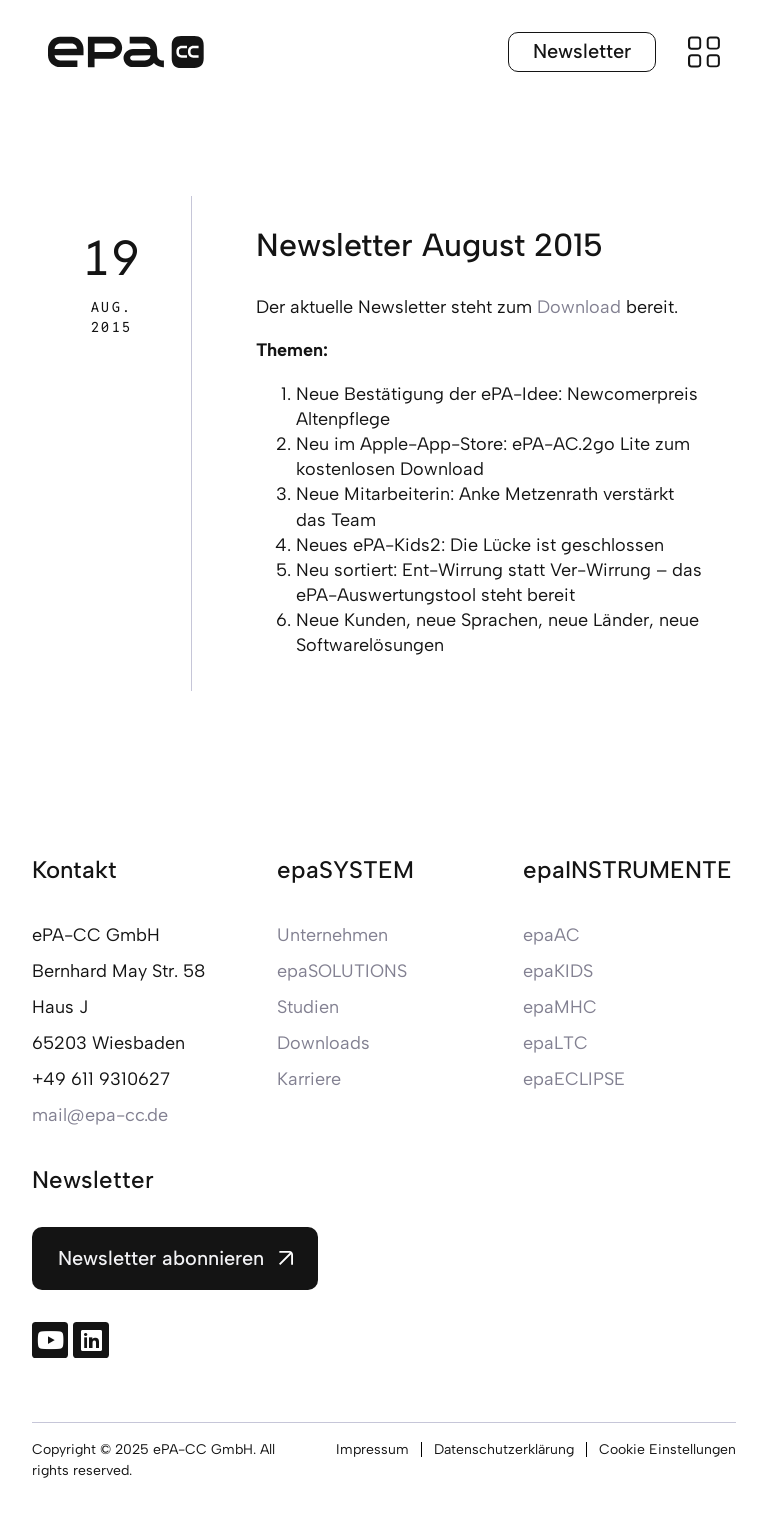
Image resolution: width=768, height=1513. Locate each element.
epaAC (551, 935)
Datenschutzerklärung (504, 1449)
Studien (308, 1007)
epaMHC (560, 1007)
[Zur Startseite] (126, 52)
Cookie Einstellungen (667, 1449)
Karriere (309, 1079)
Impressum (372, 1449)
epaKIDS (558, 971)
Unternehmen (332, 935)
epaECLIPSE (574, 1079)
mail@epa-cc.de (100, 1115)
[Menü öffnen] (704, 52)
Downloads (323, 1043)
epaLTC (555, 1043)
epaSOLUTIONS (342, 971)
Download (579, 307)
